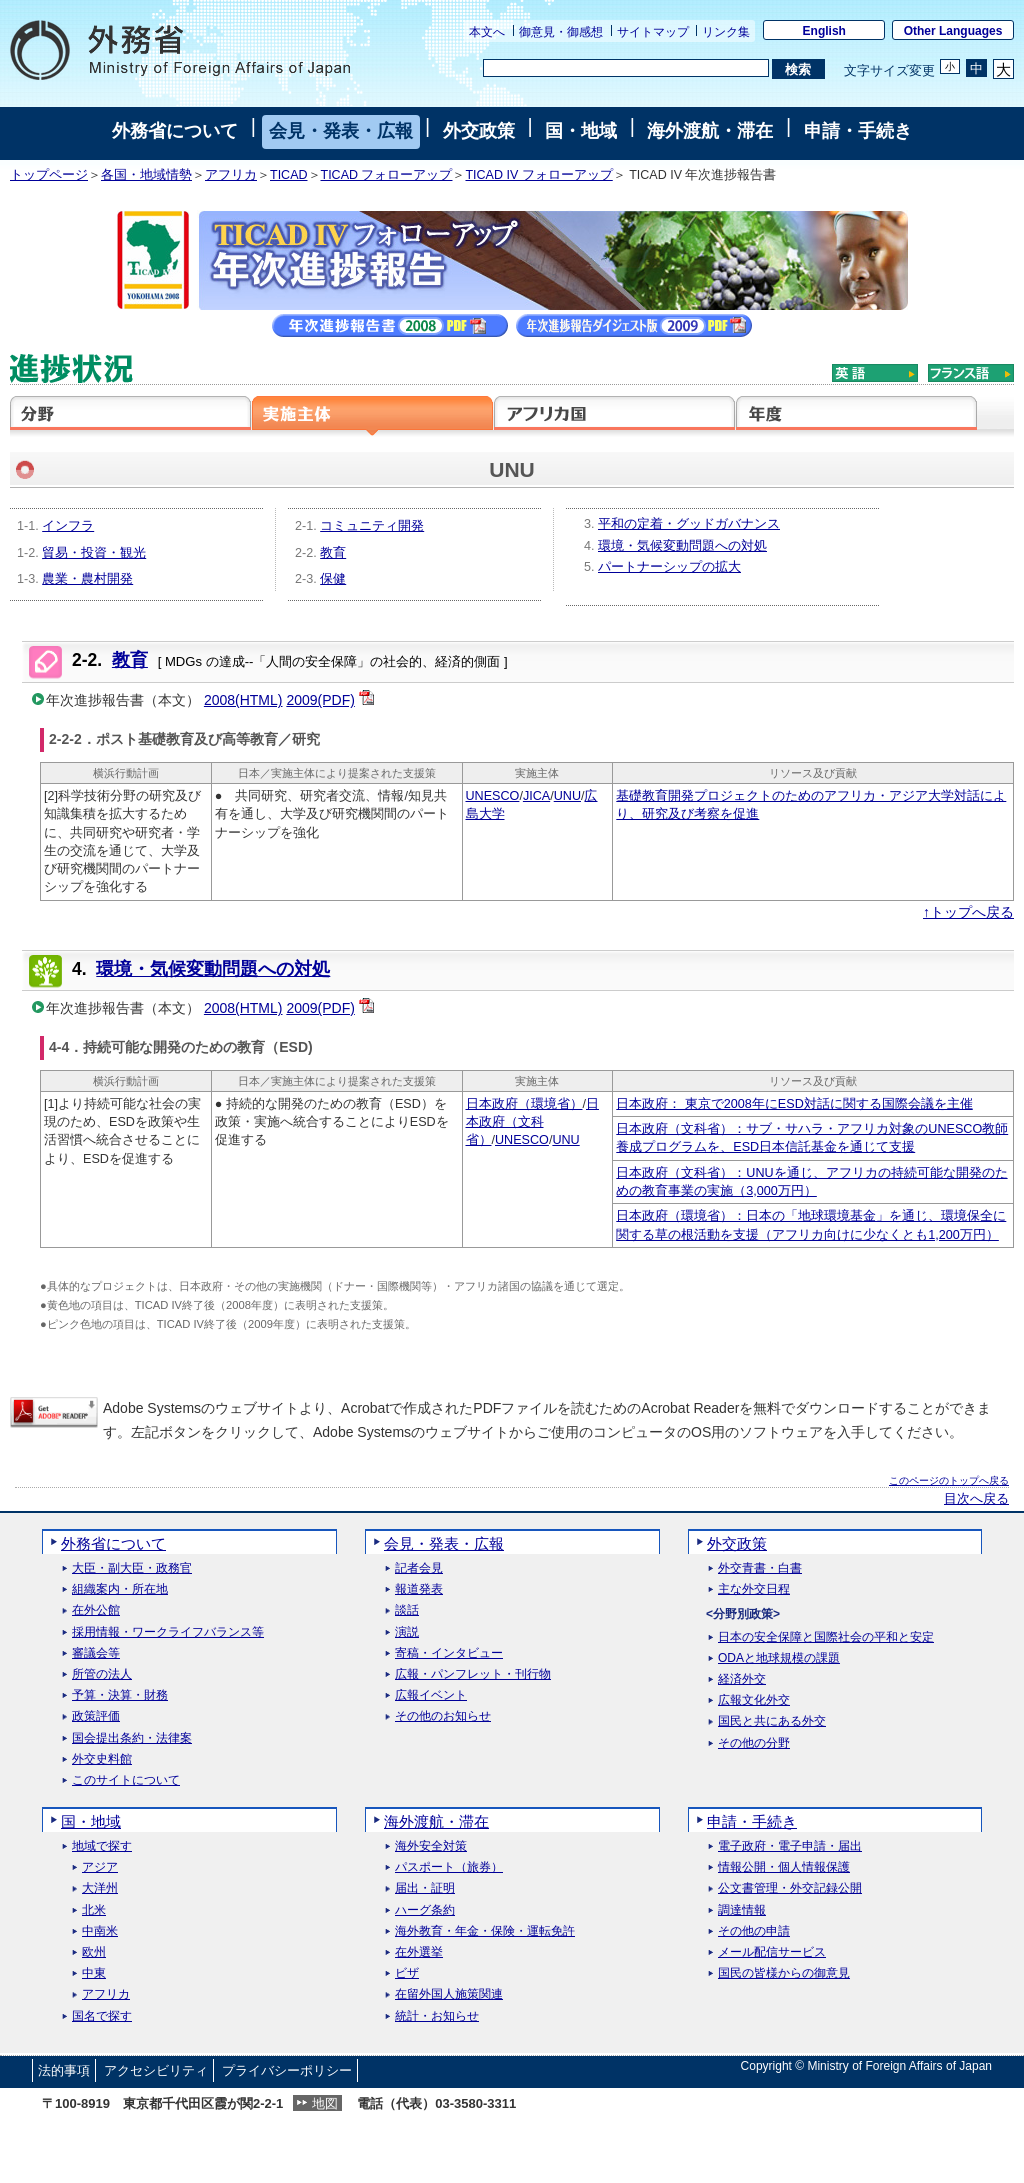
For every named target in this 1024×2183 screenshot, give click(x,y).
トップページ (49, 175)
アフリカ (231, 175)
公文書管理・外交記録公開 (790, 1888)
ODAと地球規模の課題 (779, 1658)
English (824, 31)
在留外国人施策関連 (449, 1994)
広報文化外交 (754, 1700)
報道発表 (419, 1589)
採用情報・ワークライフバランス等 (168, 1632)
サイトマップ (653, 32)
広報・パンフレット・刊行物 (473, 1674)
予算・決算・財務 (120, 1695)
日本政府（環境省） (524, 1104)
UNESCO (493, 796)
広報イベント (431, 1695)
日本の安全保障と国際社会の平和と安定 (826, 1637)
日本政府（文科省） (533, 1122)
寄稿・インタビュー (449, 1653)
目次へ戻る (976, 1499)
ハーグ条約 (425, 1910)
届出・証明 (425, 1888)
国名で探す (102, 2016)
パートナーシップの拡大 (669, 567)
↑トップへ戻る (968, 912)
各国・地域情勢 (146, 175)
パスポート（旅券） (449, 1867)
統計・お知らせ (437, 2016)
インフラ (68, 526)
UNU (567, 796)
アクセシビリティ (156, 2070)
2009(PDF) (320, 700)
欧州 (94, 1952)
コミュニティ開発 (372, 526)
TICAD (289, 175)
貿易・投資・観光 (94, 553)
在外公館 (96, 1610)
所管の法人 (102, 1674)
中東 (94, 1973)
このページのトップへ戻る (949, 1480)
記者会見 (419, 1568)
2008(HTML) (243, 700)
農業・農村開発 (87, 579)
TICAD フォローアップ (387, 175)
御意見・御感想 (561, 32)
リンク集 (726, 32)
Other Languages (953, 31)
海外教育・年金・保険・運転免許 (485, 1931)
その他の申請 (754, 1931)
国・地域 (581, 131)
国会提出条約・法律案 (132, 1738)
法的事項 (64, 2070)
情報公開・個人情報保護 (784, 1867)
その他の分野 (754, 1743)
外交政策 (479, 131)
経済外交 (742, 1679)
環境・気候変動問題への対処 (682, 546)
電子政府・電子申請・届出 (790, 1846)
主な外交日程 (754, 1589)
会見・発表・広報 (341, 131)
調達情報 (742, 1910)
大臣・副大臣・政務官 (132, 1568)
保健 (333, 579)
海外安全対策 (431, 1846)
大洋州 (100, 1888)
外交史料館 (102, 1759)
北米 (94, 1910)
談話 (407, 1610)
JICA (536, 796)
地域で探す (102, 1846)
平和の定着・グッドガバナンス (689, 524)
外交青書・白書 (760, 1568)
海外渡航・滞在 (710, 131)
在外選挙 (419, 1952)
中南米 (100, 1931)
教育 (333, 553)
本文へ (487, 32)
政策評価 (96, 1716)
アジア (100, 1867)
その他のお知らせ (443, 1716)
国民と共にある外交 (772, 1721)
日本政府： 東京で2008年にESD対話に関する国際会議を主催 (794, 1104)
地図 (325, 2103)
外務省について (175, 131)
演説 (407, 1632)
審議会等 (96, 1653)
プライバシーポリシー (287, 2070)
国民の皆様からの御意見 (784, 1973)
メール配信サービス (772, 1952)
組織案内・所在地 (120, 1589)
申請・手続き (858, 131)
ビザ (407, 1973)
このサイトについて (126, 1780)
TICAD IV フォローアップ (538, 175)
